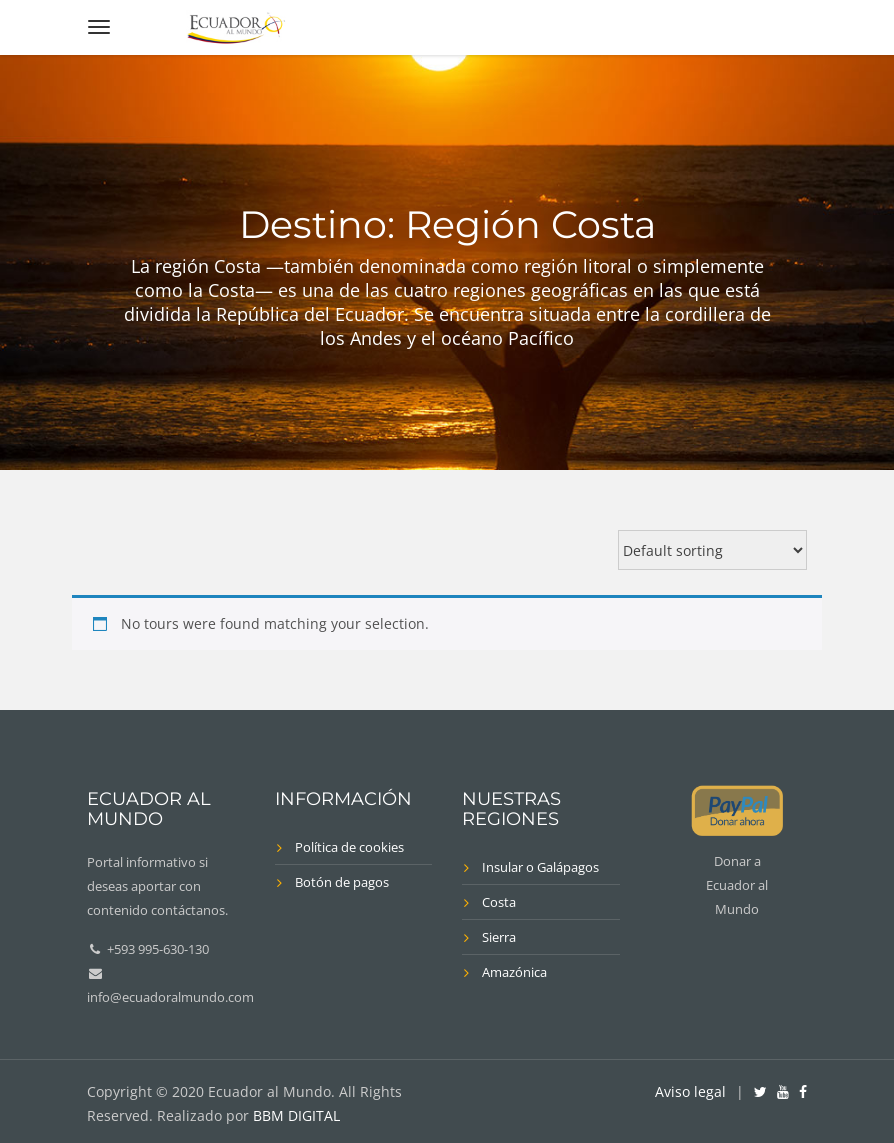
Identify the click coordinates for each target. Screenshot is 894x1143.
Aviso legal (690, 1091)
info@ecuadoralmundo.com (170, 997)
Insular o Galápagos (540, 867)
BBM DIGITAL (296, 1115)
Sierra (499, 937)
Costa (499, 902)
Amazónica (514, 972)
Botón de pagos (342, 882)
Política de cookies (349, 847)
